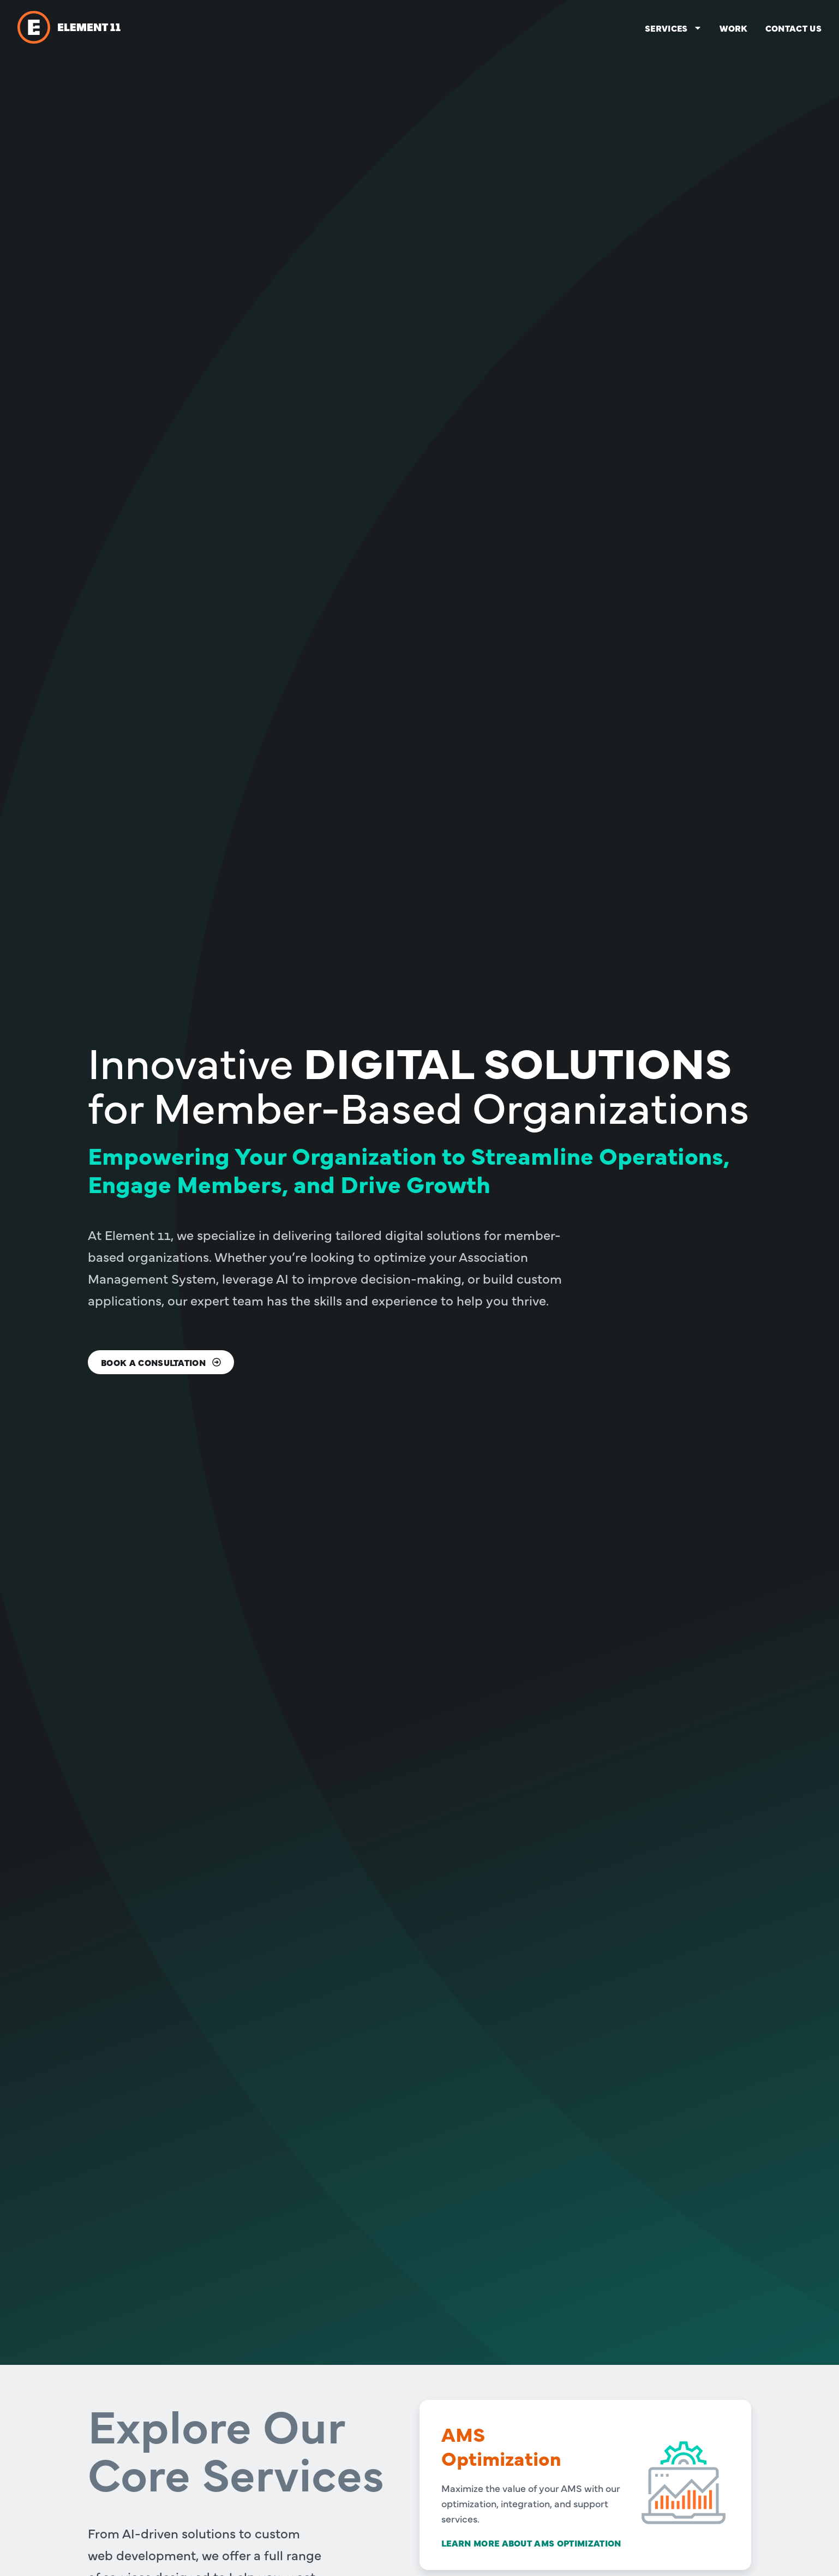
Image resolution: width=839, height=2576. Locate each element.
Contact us (793, 28)
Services (673, 28)
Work (734, 28)
